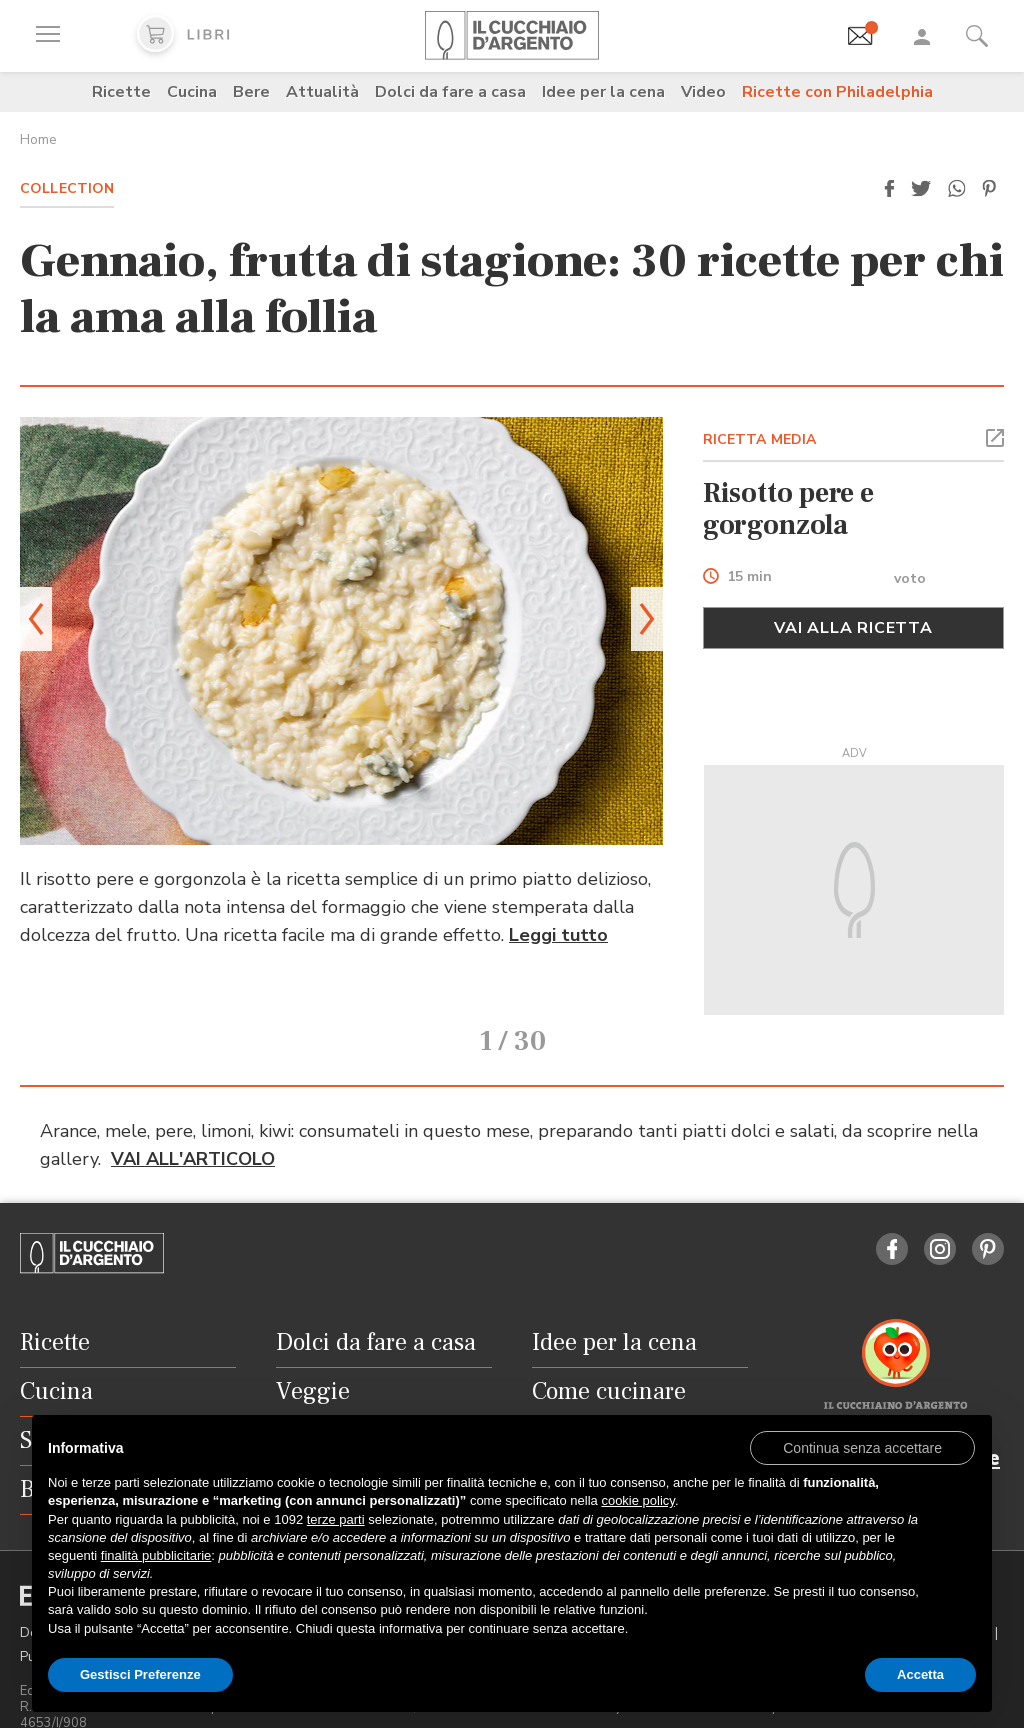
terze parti (336, 1519)
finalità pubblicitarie (156, 1555)
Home (38, 139)
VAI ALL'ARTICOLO (193, 1131)
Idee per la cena (603, 92)
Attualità (322, 92)
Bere (251, 92)
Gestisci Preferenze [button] (140, 1674)
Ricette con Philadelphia (837, 92)
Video (703, 92)
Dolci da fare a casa (450, 92)
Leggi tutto (558, 935)
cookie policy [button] (637, 1500)
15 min (749, 577)
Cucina (192, 92)
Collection (67, 188)
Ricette (121, 92)
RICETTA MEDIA (760, 439)
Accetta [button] (920, 1674)
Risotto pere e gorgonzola (788, 509)
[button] (889, 189)
